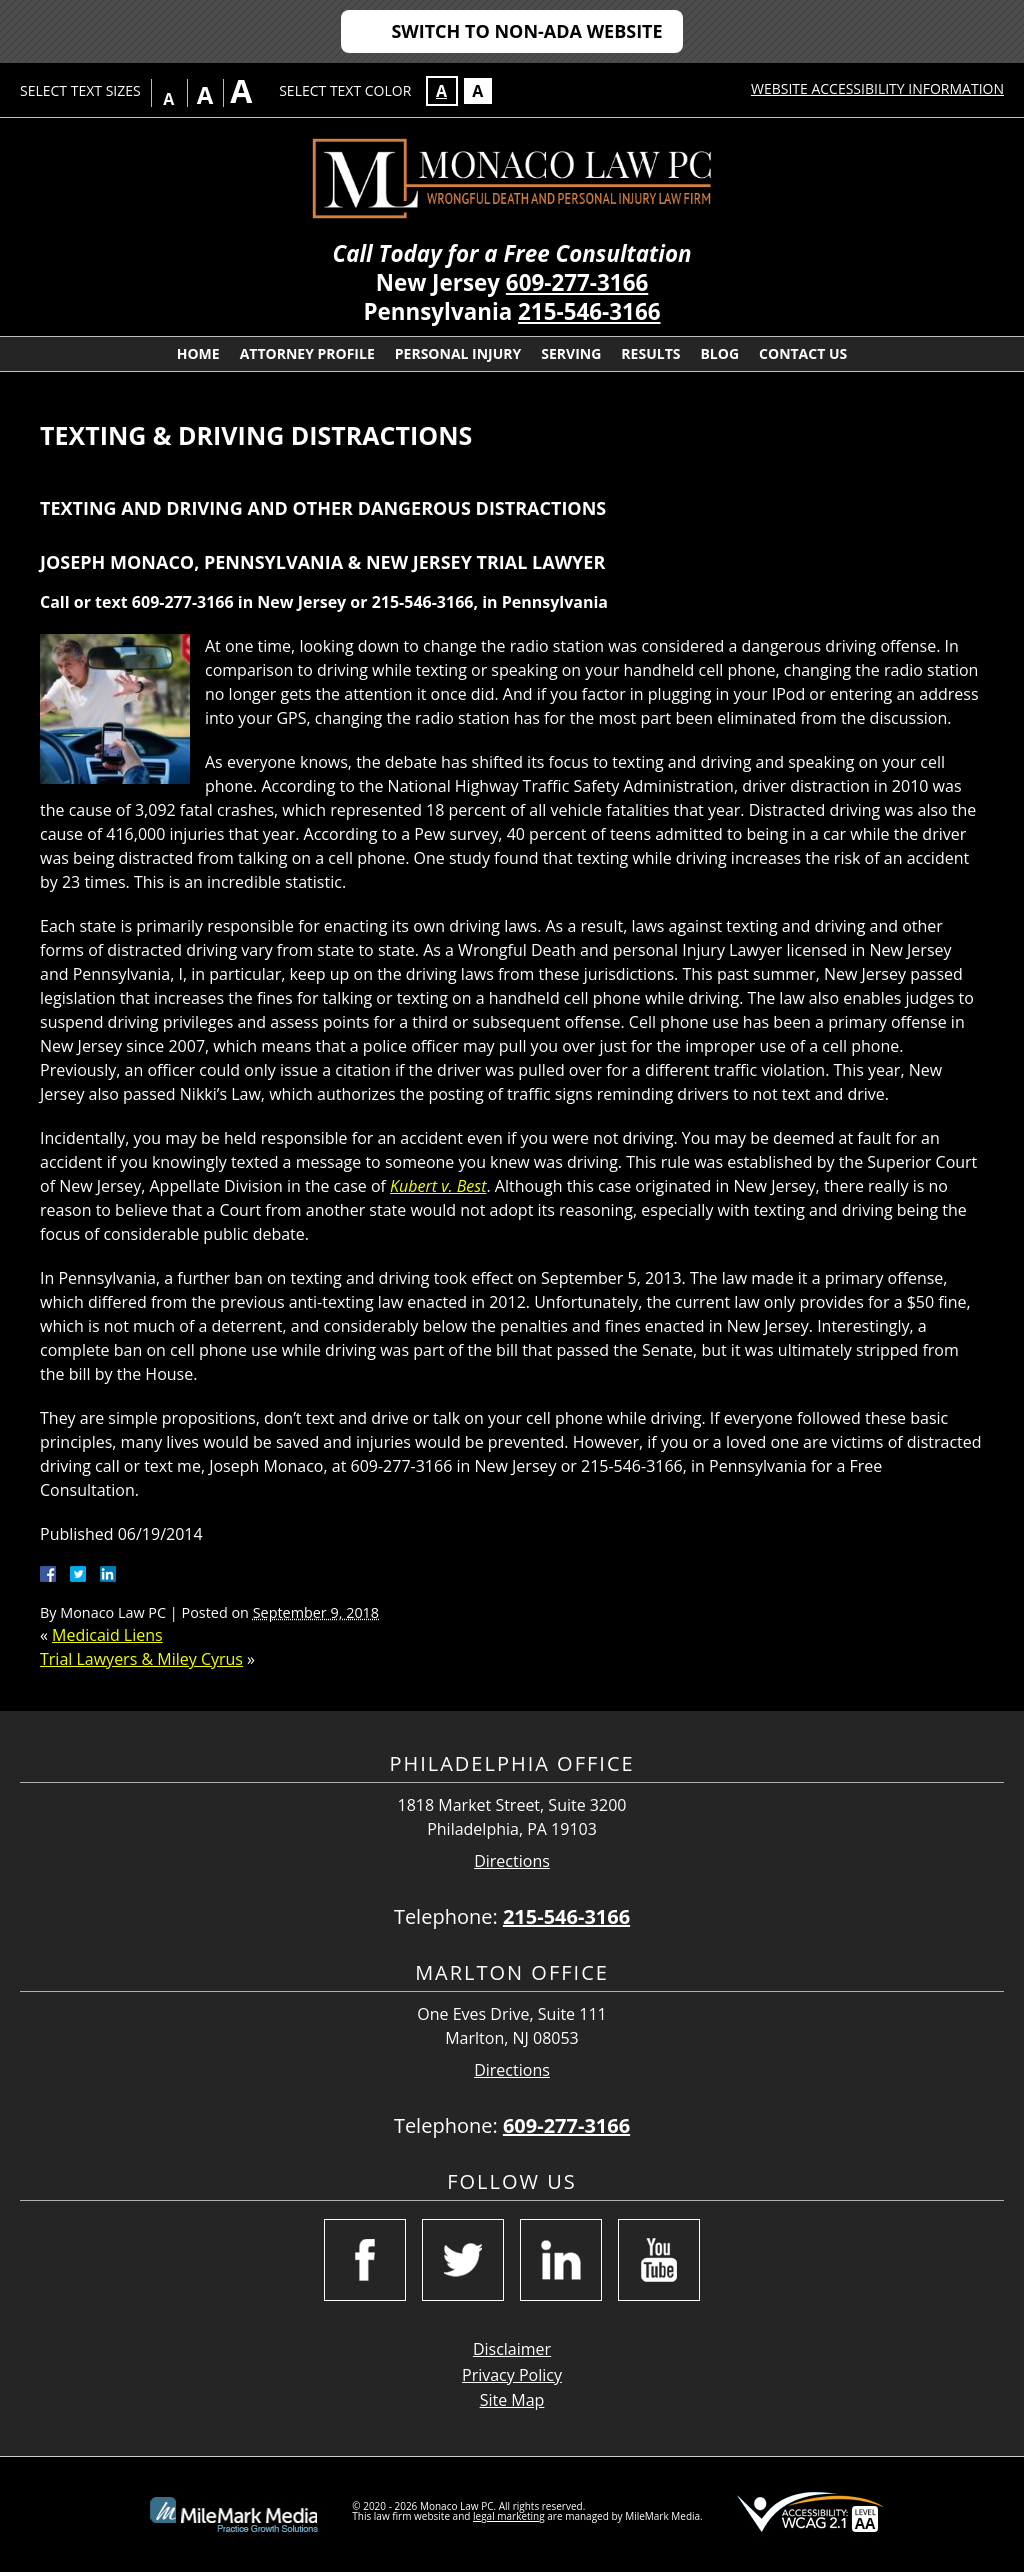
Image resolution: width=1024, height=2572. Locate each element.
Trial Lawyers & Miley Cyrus (141, 1659)
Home (198, 353)
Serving (571, 353)
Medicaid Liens (107, 1635)
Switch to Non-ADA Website (526, 31)
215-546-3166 (589, 311)
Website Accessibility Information (877, 88)
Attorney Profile (307, 353)
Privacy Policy (512, 2375)
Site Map (512, 2400)
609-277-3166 (577, 282)
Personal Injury (458, 353)
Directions (512, 1861)
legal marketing (509, 2516)
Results (650, 353)
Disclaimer (512, 2349)
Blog (719, 353)
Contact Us (803, 353)
